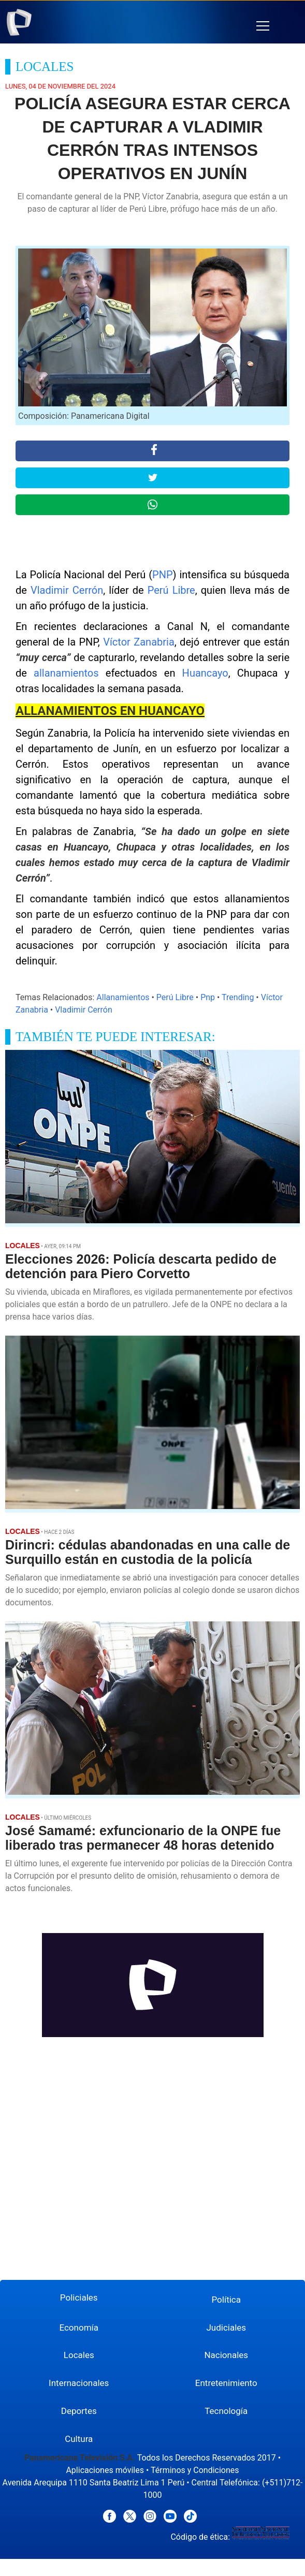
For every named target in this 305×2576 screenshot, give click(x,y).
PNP (162, 574)
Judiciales (226, 2327)
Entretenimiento (226, 2383)
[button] (262, 26)
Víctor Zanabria (139, 642)
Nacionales (226, 2355)
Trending (238, 997)
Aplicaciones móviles (105, 2470)
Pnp (207, 997)
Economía (78, 2327)
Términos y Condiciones (195, 2470)
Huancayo (205, 673)
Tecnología (226, 2411)
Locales (79, 2355)
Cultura (79, 2439)
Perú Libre (171, 590)
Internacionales (79, 2383)
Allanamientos (122, 997)
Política (226, 2299)
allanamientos (66, 673)
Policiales (79, 2297)
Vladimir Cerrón (67, 590)
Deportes (79, 2411)
